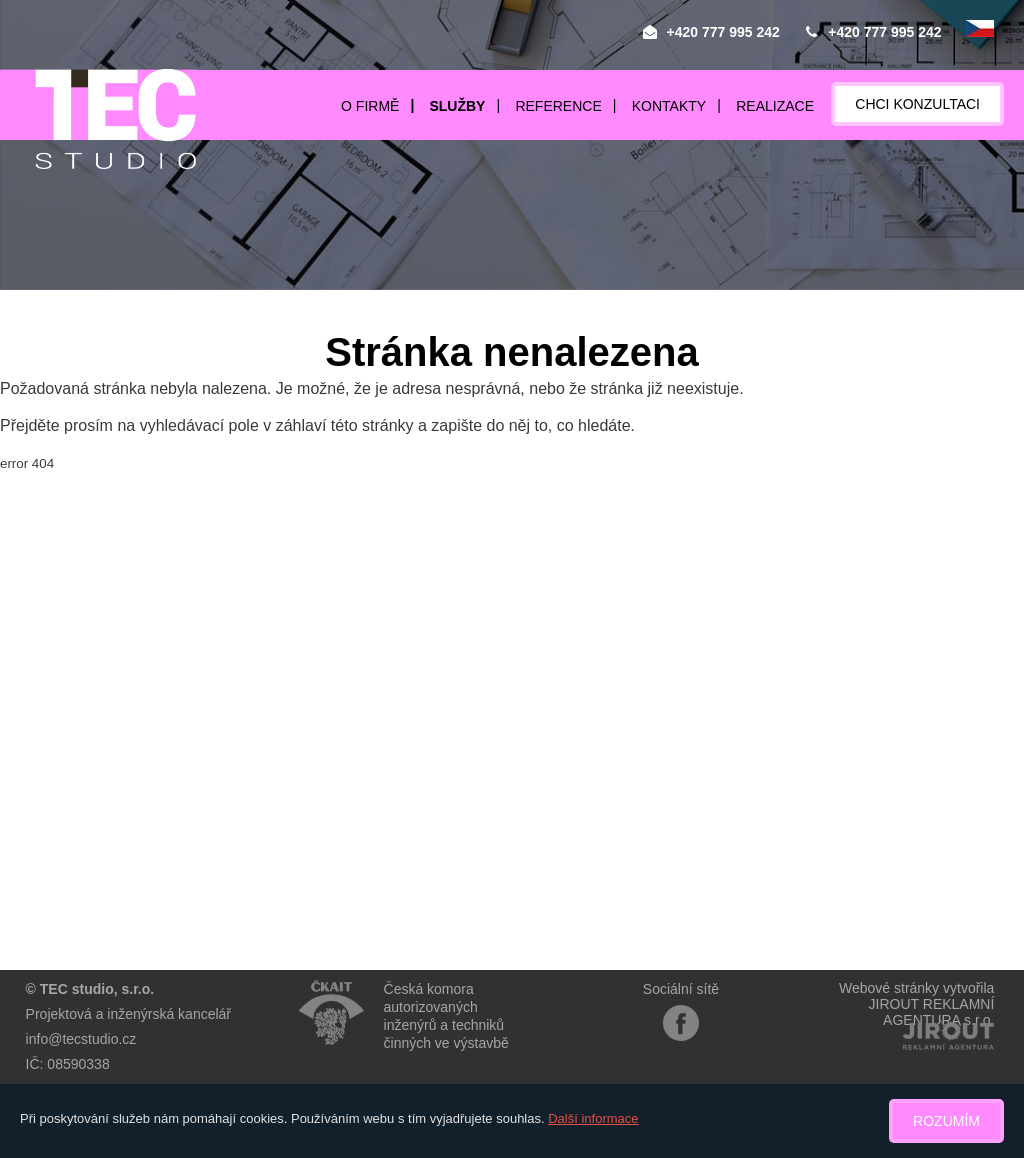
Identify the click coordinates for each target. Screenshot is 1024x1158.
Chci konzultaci (917, 104)
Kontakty (669, 106)
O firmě (370, 106)
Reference (558, 106)
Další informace (593, 1118)
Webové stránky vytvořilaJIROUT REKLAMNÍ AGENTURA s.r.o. (916, 1004)
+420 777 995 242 (723, 32)
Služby (457, 106)
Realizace (775, 106)
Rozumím (946, 1121)
